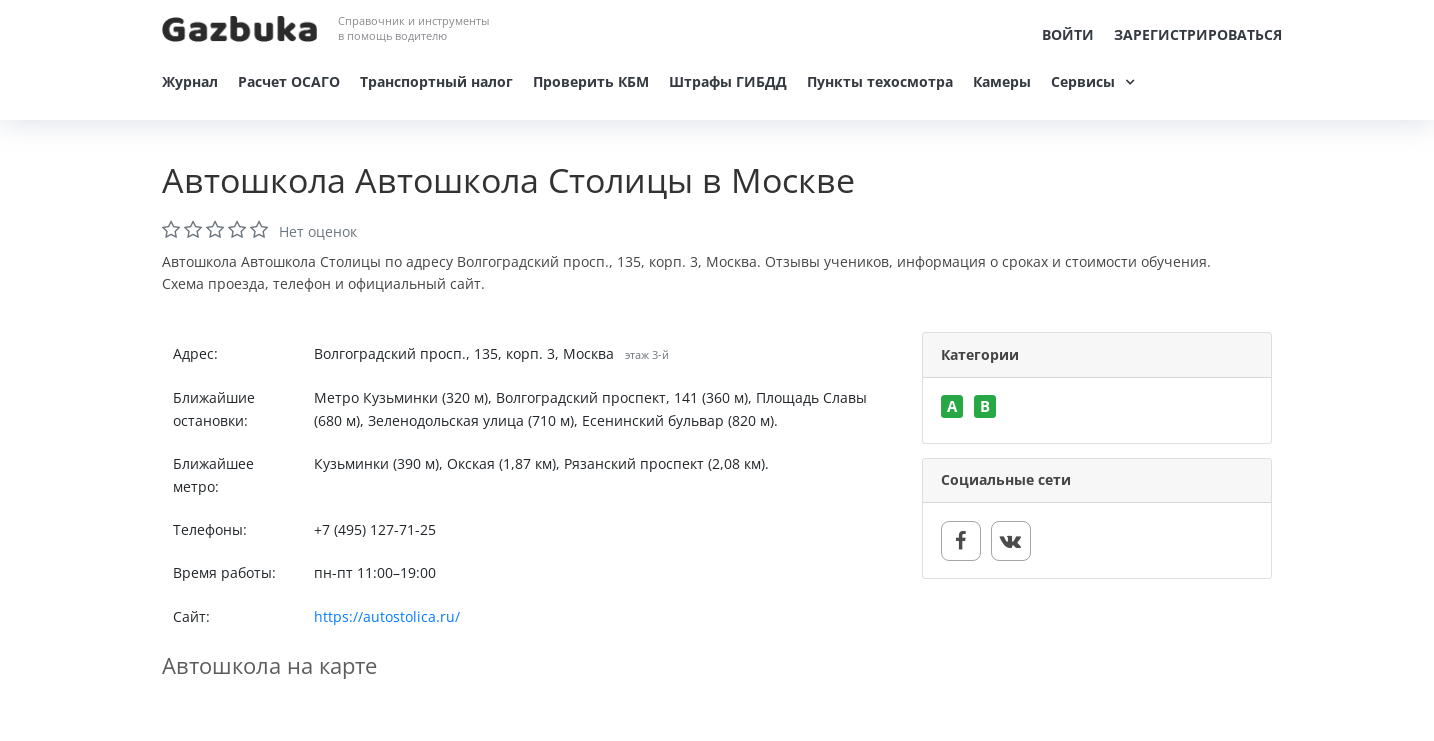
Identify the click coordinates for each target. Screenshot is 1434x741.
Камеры (1002, 81)
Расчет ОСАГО (289, 81)
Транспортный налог (436, 81)
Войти (1068, 34)
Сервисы (1083, 81)
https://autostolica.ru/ (387, 616)
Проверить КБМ (591, 81)
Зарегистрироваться (1198, 34)
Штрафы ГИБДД (728, 81)
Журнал (190, 81)
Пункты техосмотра (880, 81)
